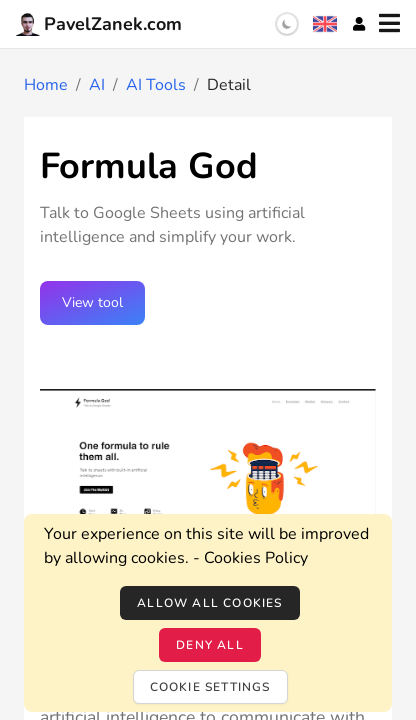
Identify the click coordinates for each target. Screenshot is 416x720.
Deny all (210, 645)
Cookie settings (210, 687)
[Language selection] (325, 24)
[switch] (287, 24)
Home (46, 85)
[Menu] (389, 24)
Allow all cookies (209, 603)
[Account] (359, 24)
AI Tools (156, 85)
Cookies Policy (256, 558)
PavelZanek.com (99, 24)
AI (97, 85)
